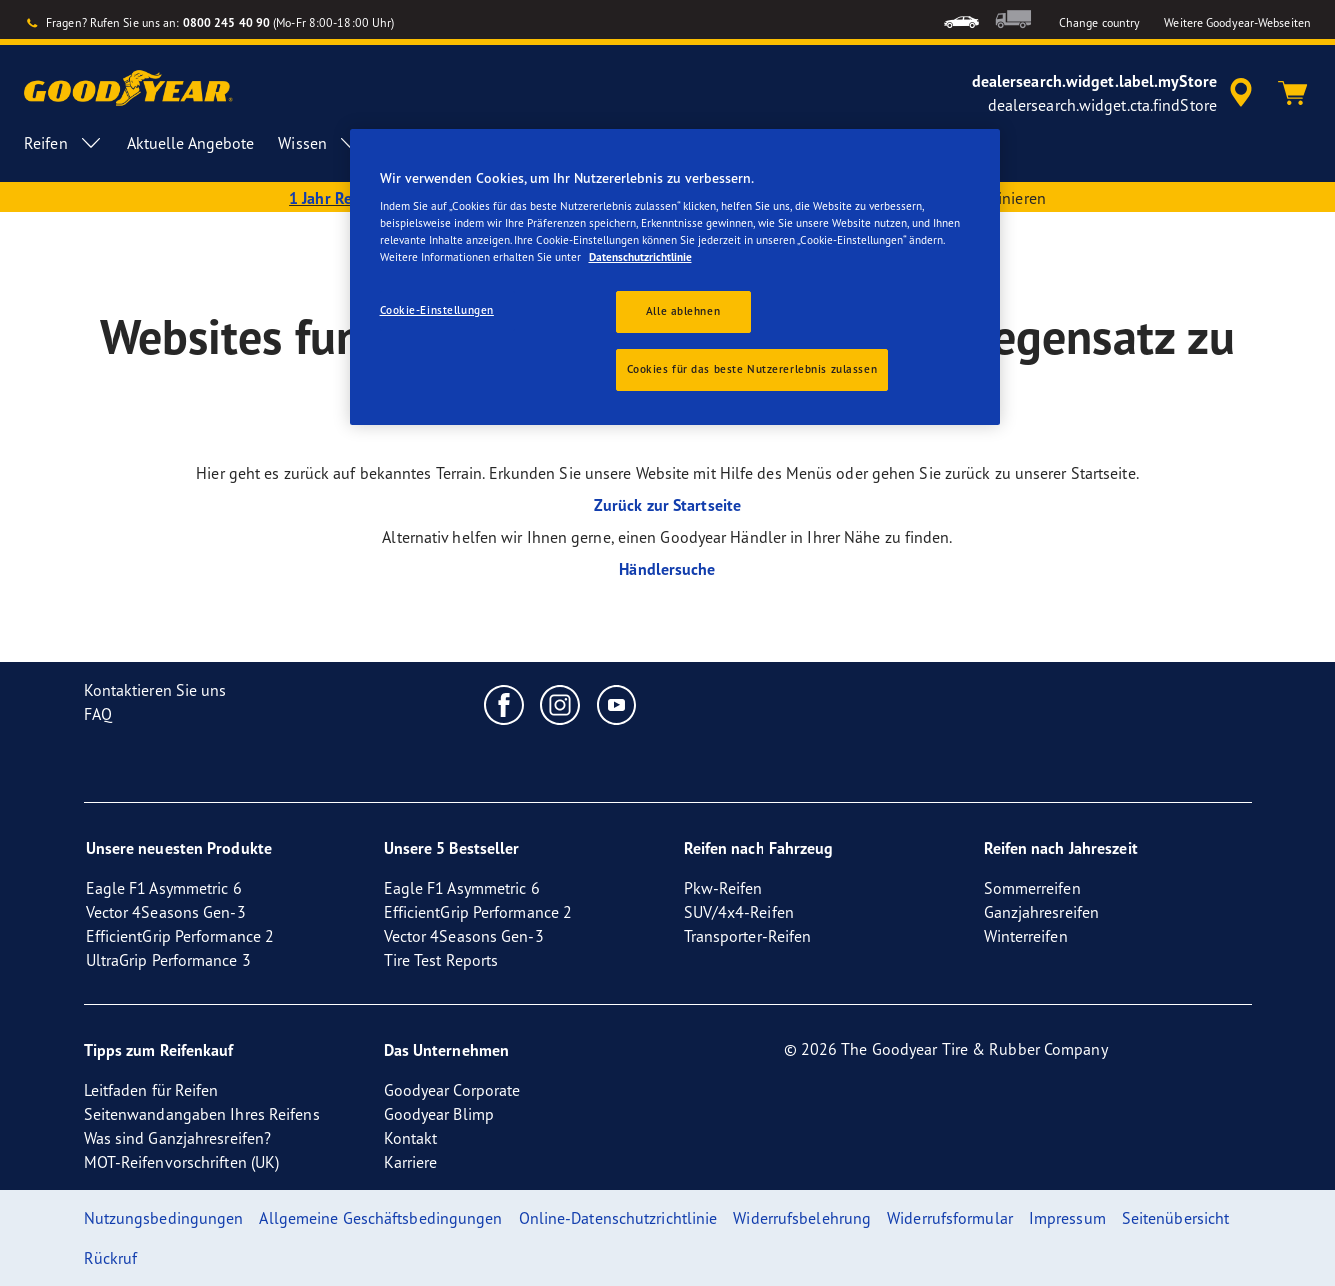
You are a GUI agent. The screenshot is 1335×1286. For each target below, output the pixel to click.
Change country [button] (1099, 22)
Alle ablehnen (683, 311)
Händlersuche (667, 569)
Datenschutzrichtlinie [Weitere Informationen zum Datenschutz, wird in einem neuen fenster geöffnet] (640, 257)
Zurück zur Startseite (667, 505)
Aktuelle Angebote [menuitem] (191, 143)
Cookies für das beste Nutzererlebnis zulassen (752, 369)
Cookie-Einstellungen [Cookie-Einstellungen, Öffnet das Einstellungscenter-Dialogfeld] (437, 310)
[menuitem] (961, 19)
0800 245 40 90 (226, 22)
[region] (675, 277)
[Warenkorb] (1293, 93)
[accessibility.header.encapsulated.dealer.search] (1115, 93)
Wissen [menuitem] (320, 143)
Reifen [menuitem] (63, 143)
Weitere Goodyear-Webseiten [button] (1237, 22)
